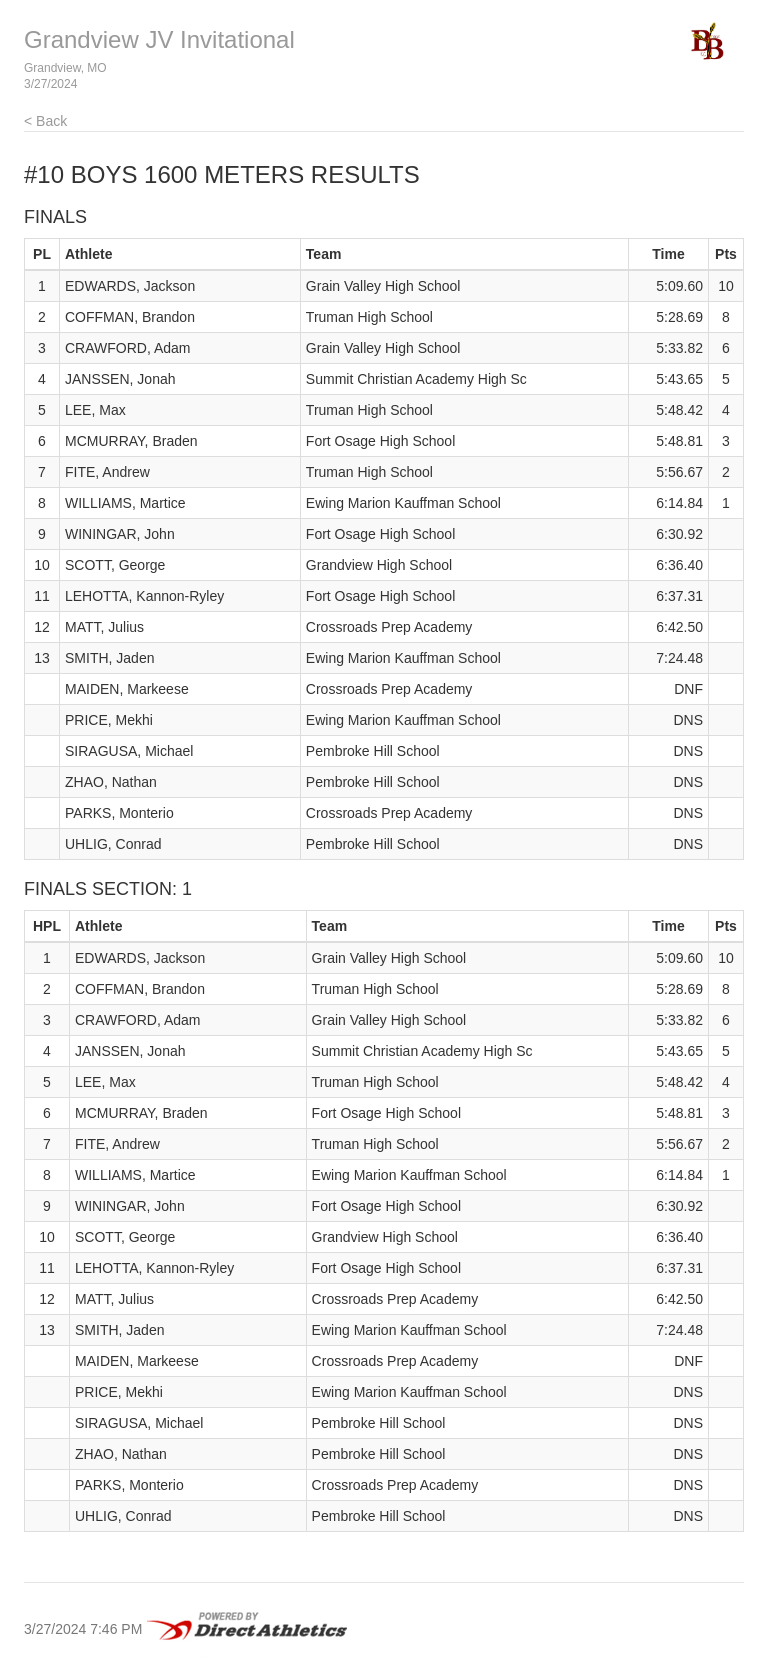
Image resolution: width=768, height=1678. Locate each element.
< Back (45, 121)
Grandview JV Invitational (159, 39)
